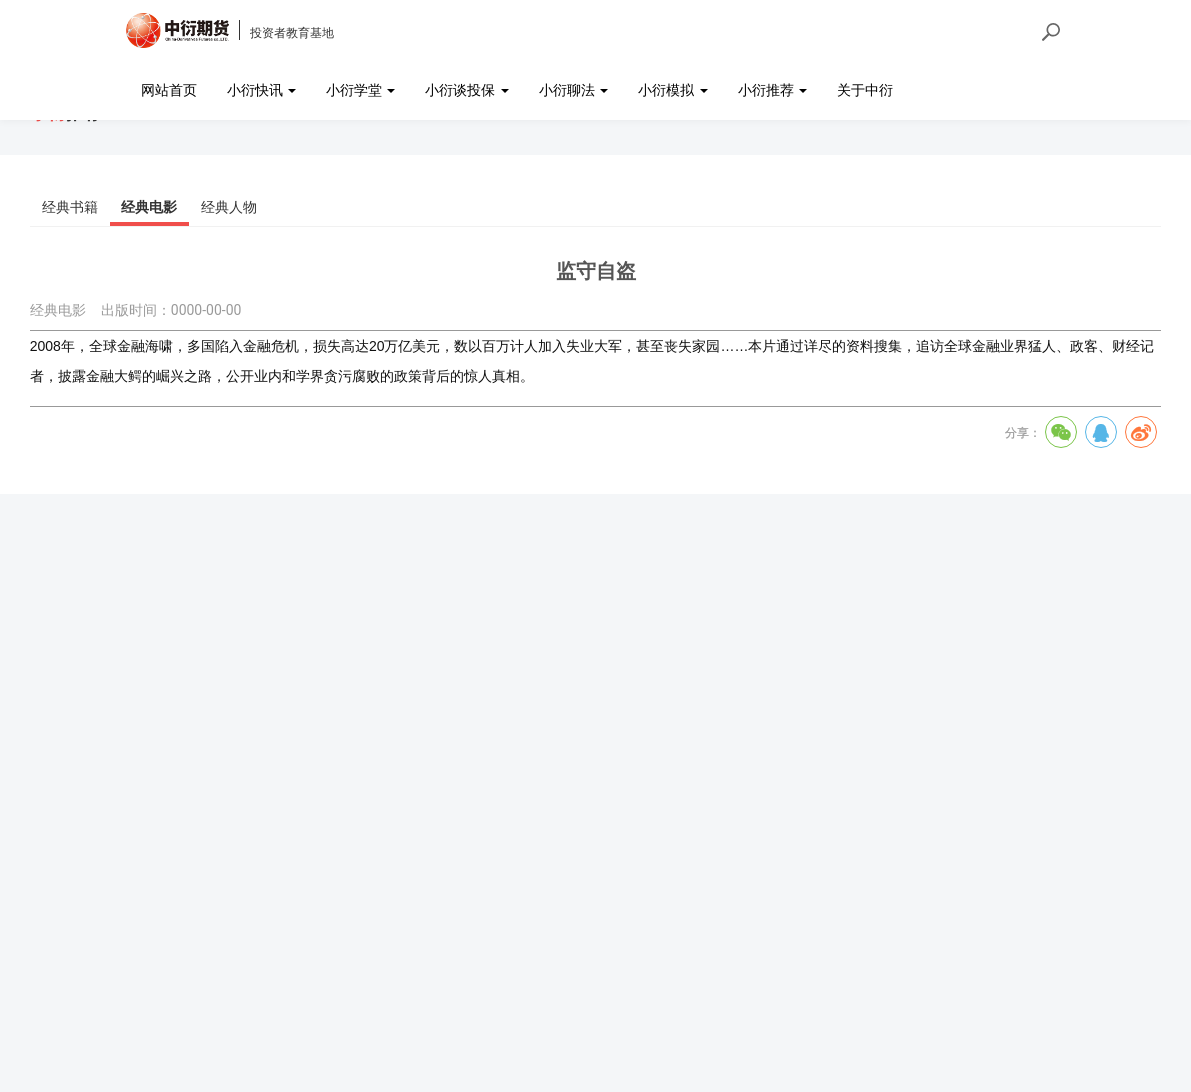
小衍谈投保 (466, 90)
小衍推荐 (772, 90)
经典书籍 (70, 207)
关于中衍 (865, 90)
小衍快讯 (261, 90)
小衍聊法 (573, 90)
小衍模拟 (672, 90)
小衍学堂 (360, 90)
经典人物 (229, 207)
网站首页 (169, 90)
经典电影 (149, 207)
